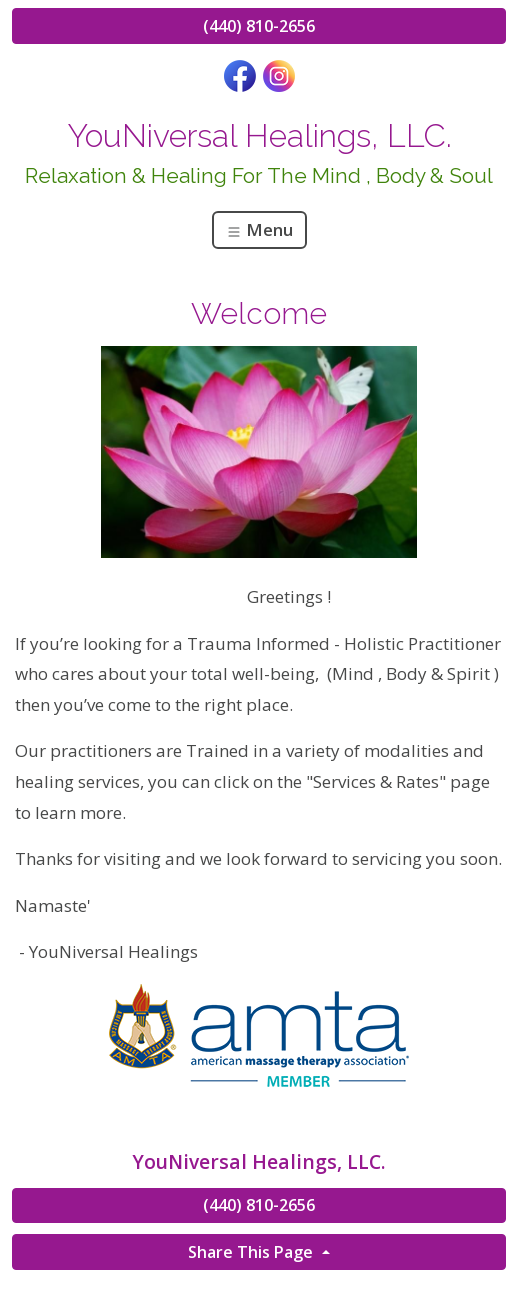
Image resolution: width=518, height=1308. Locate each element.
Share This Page (252, 1252)
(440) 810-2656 (259, 26)
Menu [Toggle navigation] (259, 229)
